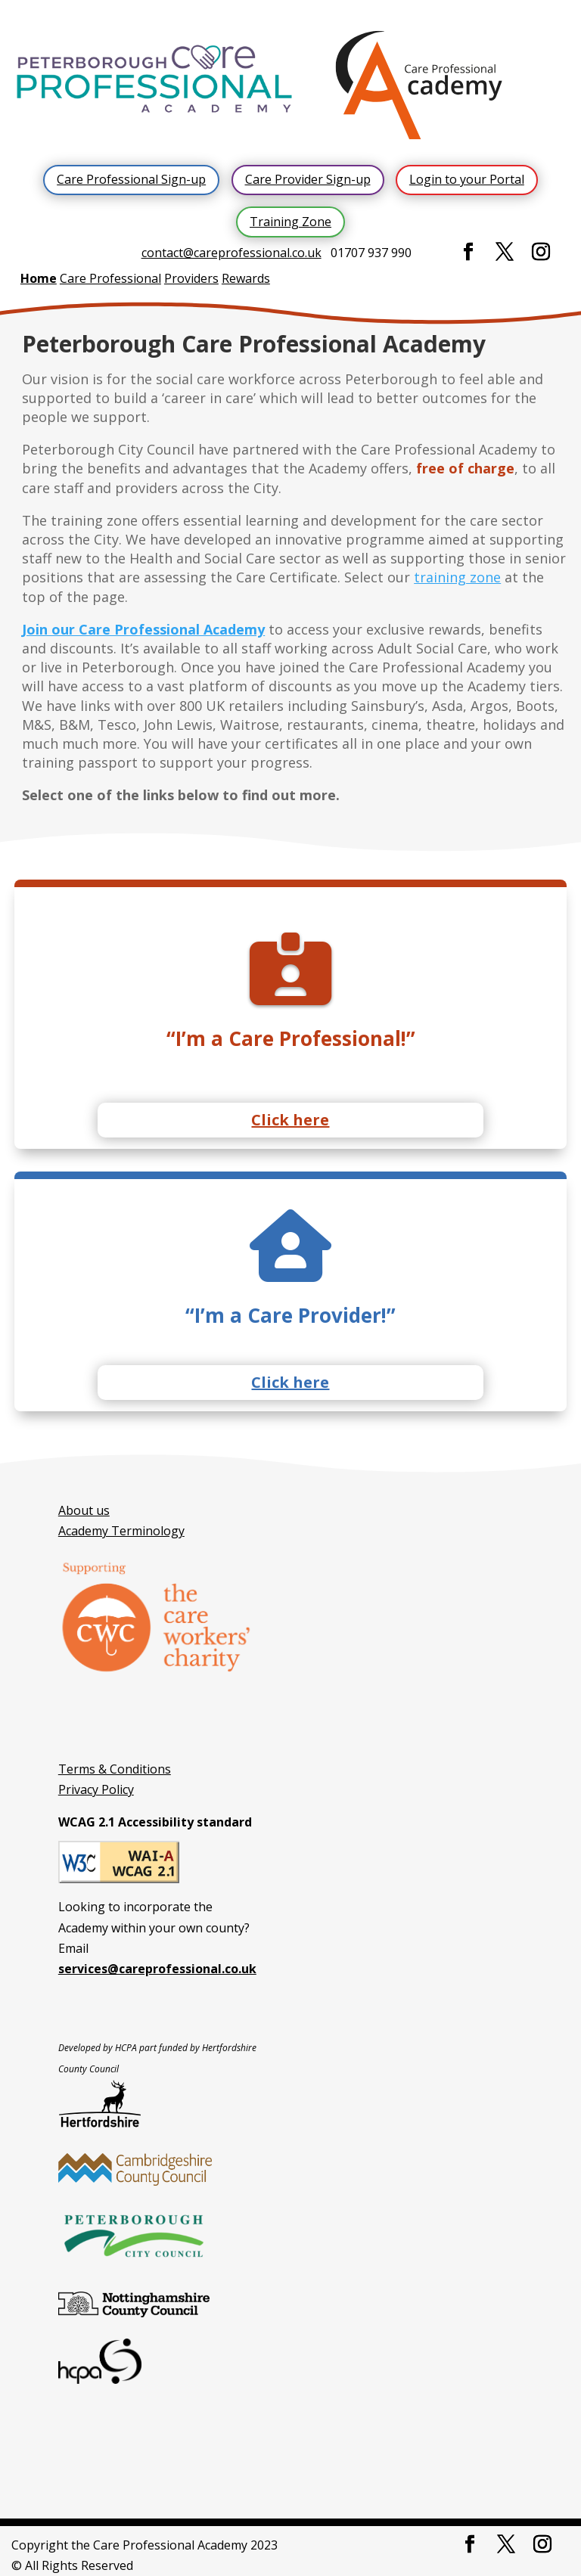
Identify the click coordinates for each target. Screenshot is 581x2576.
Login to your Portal (466, 179)
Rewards (246, 278)
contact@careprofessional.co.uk (231, 252)
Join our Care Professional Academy (143, 629)
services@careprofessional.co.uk (157, 1968)
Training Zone (290, 221)
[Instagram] (541, 252)
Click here (290, 1120)
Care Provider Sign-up (308, 179)
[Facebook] (468, 252)
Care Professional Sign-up (131, 179)
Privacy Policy (96, 1789)
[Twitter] (505, 252)
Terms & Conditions (114, 1769)
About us (84, 1510)
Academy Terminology (121, 1530)
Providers (191, 278)
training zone (457, 577)
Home (38, 278)
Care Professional (110, 278)
